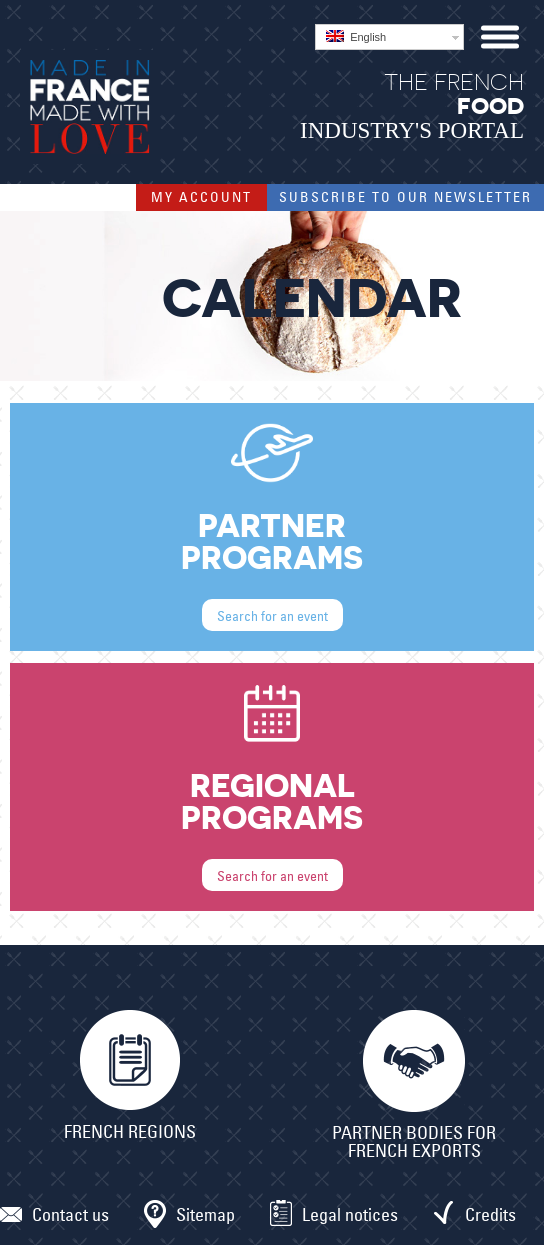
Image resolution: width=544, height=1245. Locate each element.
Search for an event (272, 616)
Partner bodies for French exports (414, 1142)
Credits (490, 1214)
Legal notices (350, 1214)
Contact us (70, 1214)
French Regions (130, 1132)
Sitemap (205, 1214)
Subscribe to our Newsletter (405, 197)
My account (201, 197)
